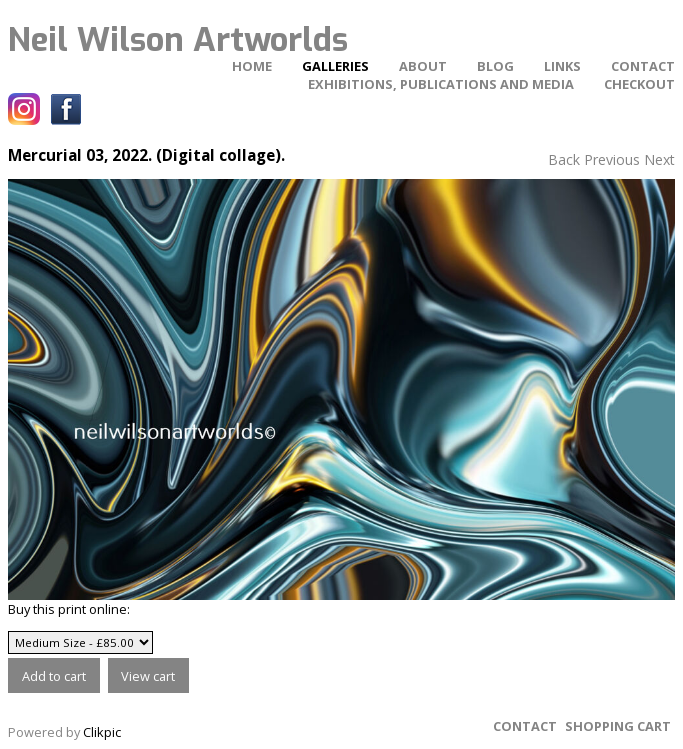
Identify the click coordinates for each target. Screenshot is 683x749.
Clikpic (102, 732)
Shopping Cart (618, 726)
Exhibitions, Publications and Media (441, 84)
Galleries (335, 66)
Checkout (639, 84)
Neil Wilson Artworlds (178, 40)
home (252, 66)
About (423, 66)
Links (562, 66)
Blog (495, 66)
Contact (643, 66)
